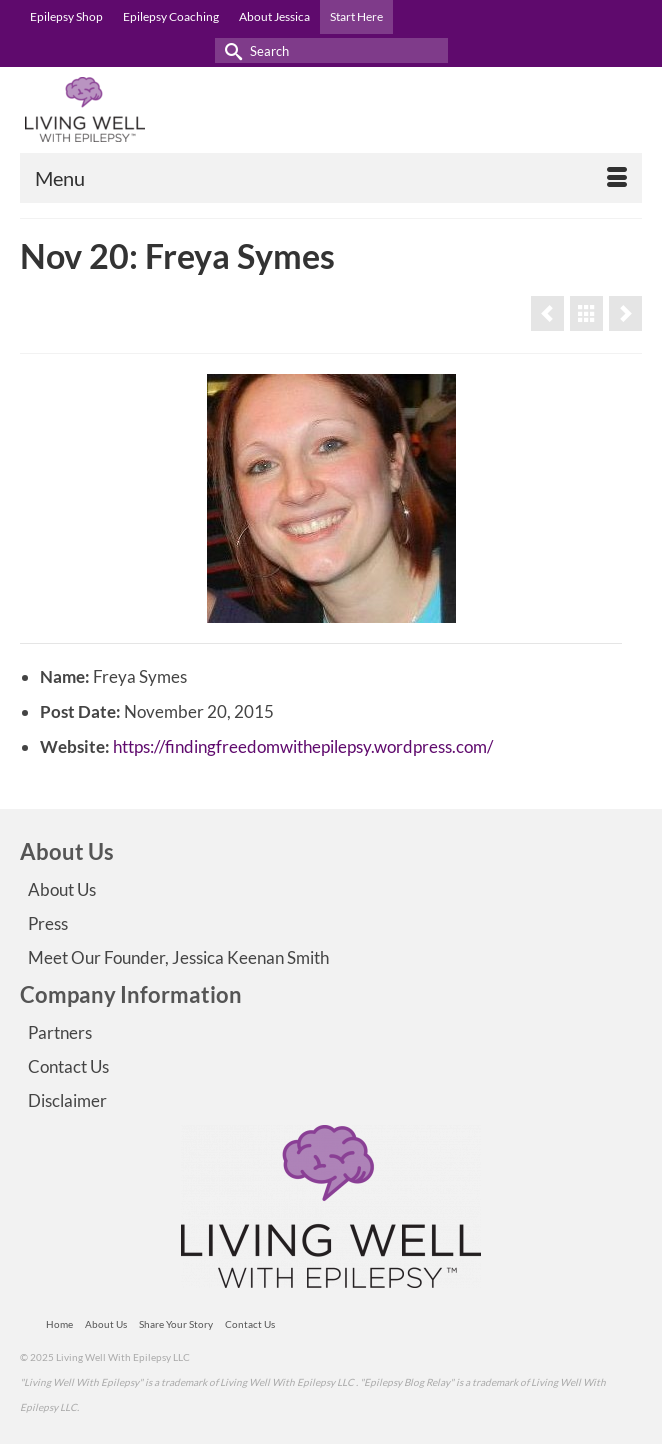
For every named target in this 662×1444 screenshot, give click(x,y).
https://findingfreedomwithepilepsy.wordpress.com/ (303, 746)
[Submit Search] (230, 50)
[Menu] (331, 178)
